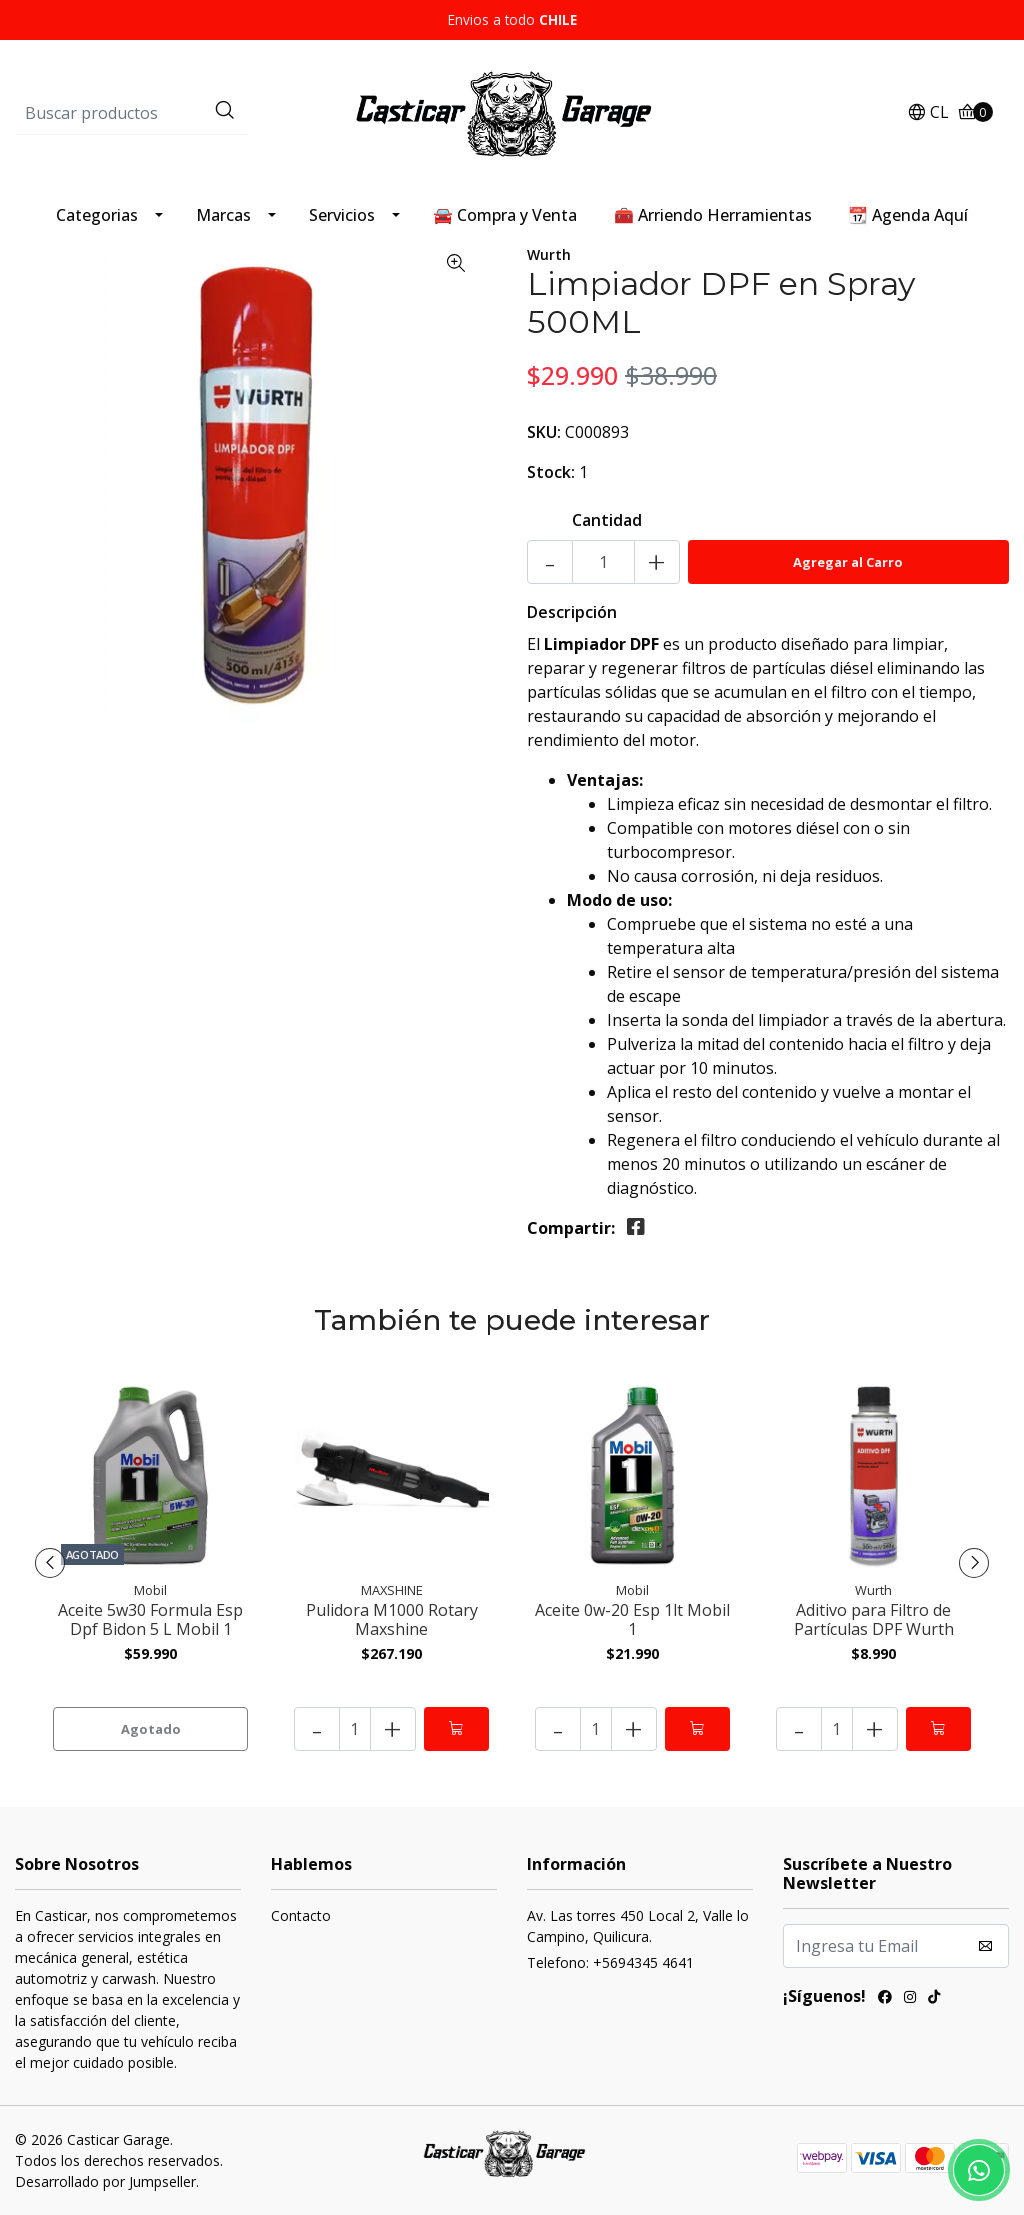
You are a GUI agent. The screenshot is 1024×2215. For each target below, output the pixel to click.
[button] (928, 113)
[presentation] (50, 1563)
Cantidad (607, 520)
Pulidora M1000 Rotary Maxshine (392, 1620)
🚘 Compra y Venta (505, 215)
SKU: (544, 432)
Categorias (97, 215)
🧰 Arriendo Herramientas (713, 215)
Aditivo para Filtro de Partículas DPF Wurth (874, 1620)
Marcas (223, 215)
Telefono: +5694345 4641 (610, 1962)
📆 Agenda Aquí (908, 215)
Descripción (572, 612)
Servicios (342, 215)
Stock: (551, 472)
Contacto (301, 1915)
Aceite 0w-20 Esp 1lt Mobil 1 (632, 1620)
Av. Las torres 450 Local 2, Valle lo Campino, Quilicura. (638, 1926)
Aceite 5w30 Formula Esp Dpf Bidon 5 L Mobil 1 (150, 1620)
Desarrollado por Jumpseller (105, 2181)
